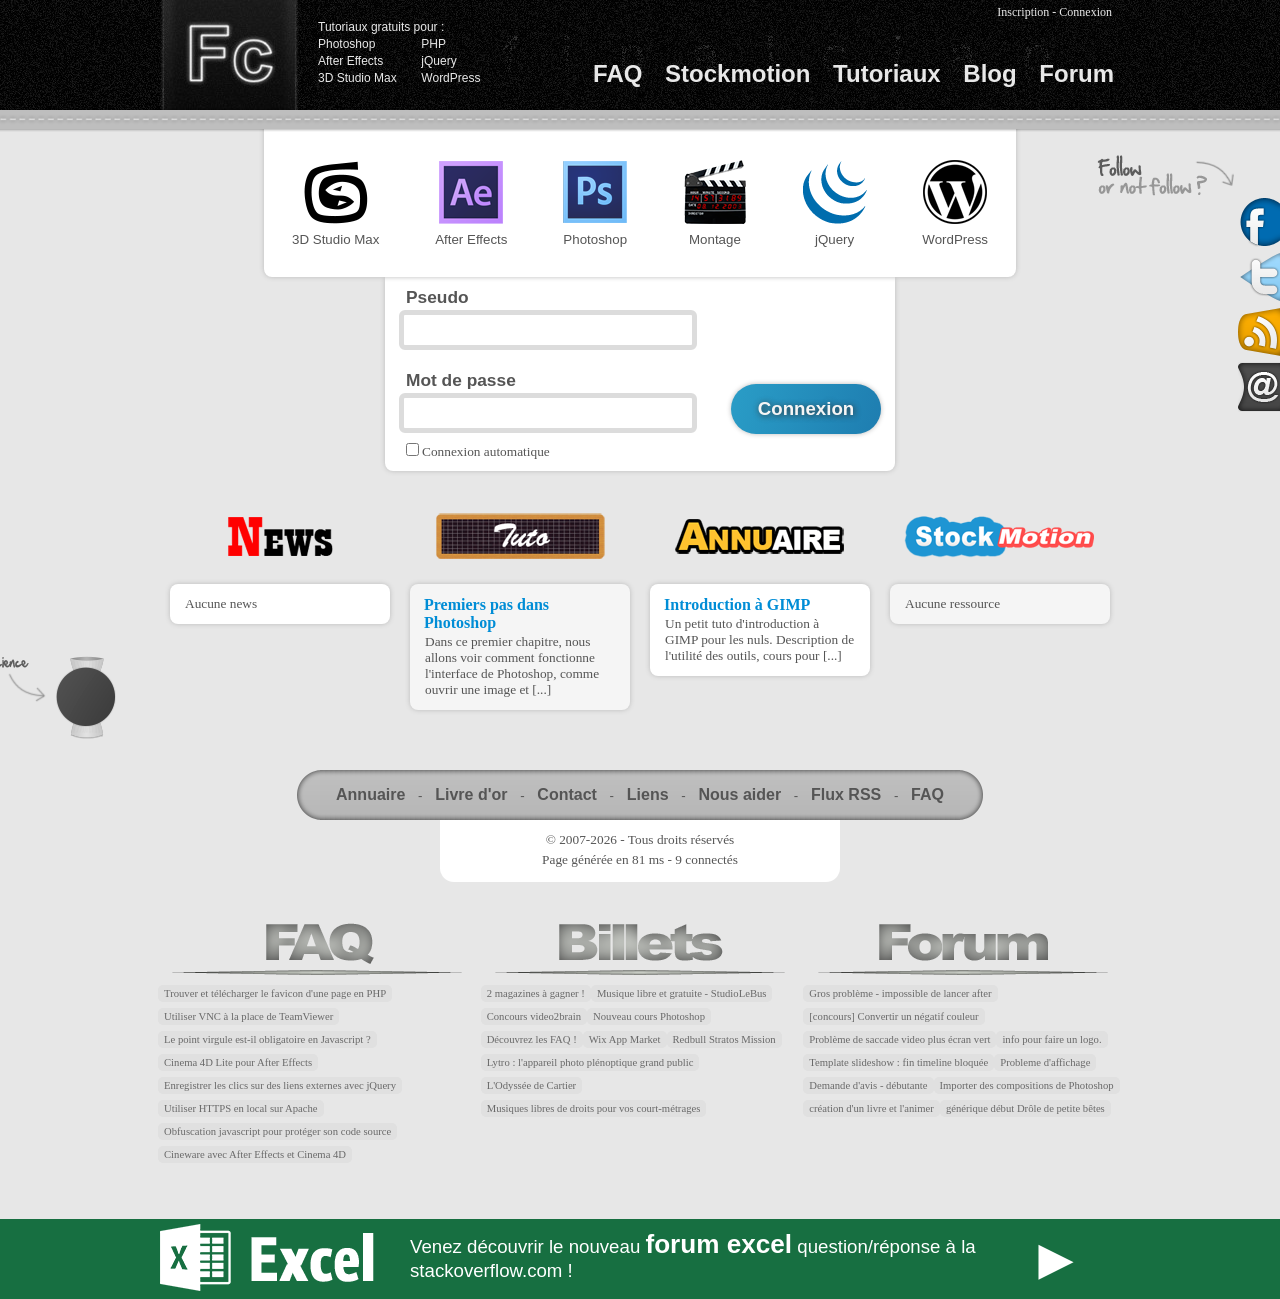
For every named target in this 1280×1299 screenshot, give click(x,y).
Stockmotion (737, 73)
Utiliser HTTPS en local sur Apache (241, 1108)
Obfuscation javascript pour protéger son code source (277, 1131)
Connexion (1085, 12)
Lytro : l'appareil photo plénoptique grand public (590, 1062)
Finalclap (229, 55)
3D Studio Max (357, 78)
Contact (567, 794)
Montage (715, 203)
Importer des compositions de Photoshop (1027, 1085)
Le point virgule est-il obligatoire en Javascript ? (267, 1039)
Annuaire (370, 794)
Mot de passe (461, 380)
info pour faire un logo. (1051, 1039)
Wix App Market (625, 1039)
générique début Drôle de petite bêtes (1025, 1108)
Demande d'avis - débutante (868, 1085)
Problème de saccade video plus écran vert (899, 1039)
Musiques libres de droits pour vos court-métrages (594, 1108)
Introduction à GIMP (737, 604)
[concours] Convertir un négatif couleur (893, 1016)
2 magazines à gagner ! (536, 993)
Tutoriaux (887, 73)
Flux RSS (846, 794)
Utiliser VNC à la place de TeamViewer (248, 1016)
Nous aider (739, 794)
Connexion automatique (486, 451)
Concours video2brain (534, 1016)
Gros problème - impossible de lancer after (900, 993)
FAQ (617, 73)
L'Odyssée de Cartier (532, 1085)
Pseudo (437, 297)
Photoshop (346, 44)
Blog (989, 73)
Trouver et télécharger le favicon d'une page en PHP (275, 993)
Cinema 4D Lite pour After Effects (238, 1062)
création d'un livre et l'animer (871, 1108)
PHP (433, 44)
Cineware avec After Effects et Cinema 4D (255, 1154)
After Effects (350, 61)
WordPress (450, 78)
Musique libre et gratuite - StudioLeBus (682, 993)
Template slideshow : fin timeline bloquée (898, 1062)
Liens (648, 794)
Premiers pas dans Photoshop (486, 613)
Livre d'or (471, 794)
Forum (1076, 73)
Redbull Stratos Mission (724, 1039)
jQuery (438, 61)
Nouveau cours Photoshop (649, 1016)
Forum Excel (640, 1259)
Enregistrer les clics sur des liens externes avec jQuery (280, 1085)
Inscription (1023, 12)
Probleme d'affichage (1045, 1062)
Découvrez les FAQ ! (532, 1039)
